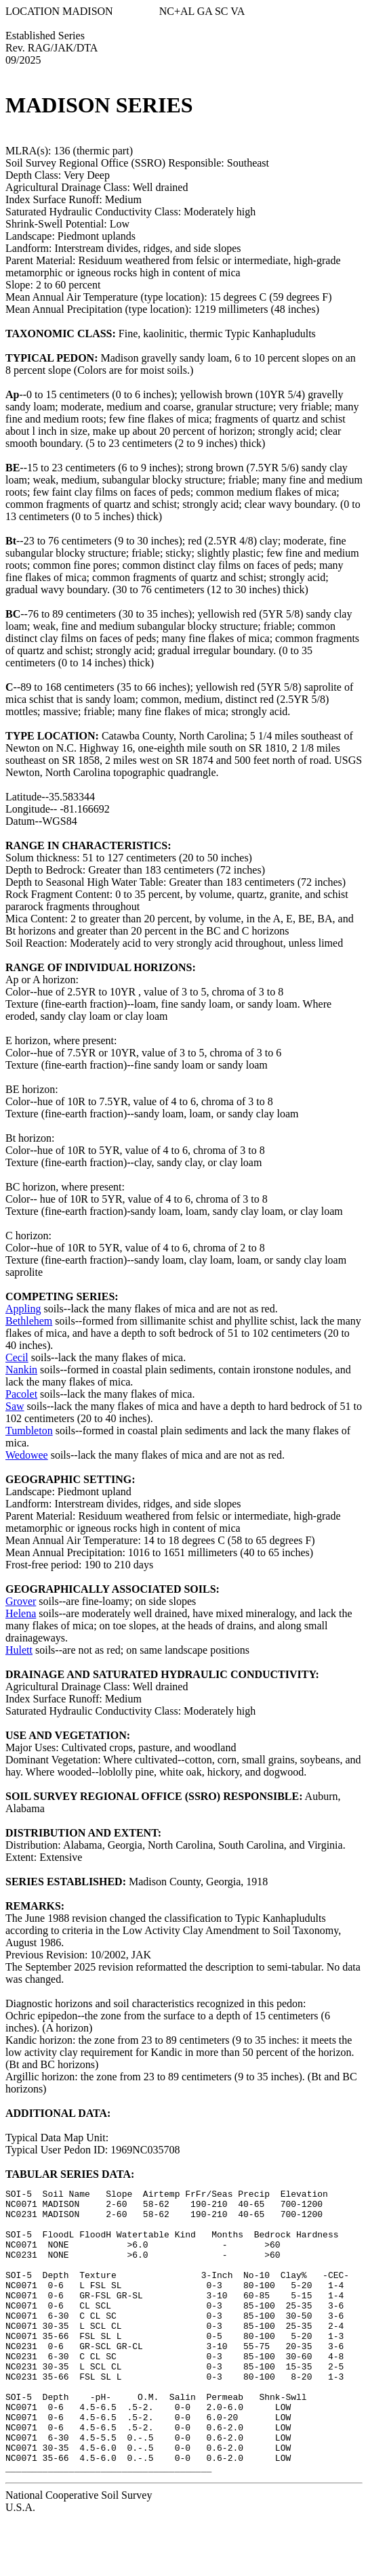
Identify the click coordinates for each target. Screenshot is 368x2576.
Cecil (16, 1357)
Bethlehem (28, 1321)
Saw (14, 1406)
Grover (20, 1601)
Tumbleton (29, 1430)
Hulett (19, 1650)
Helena (20, 1613)
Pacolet (21, 1394)
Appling (23, 1308)
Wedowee (26, 1455)
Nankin (21, 1369)
